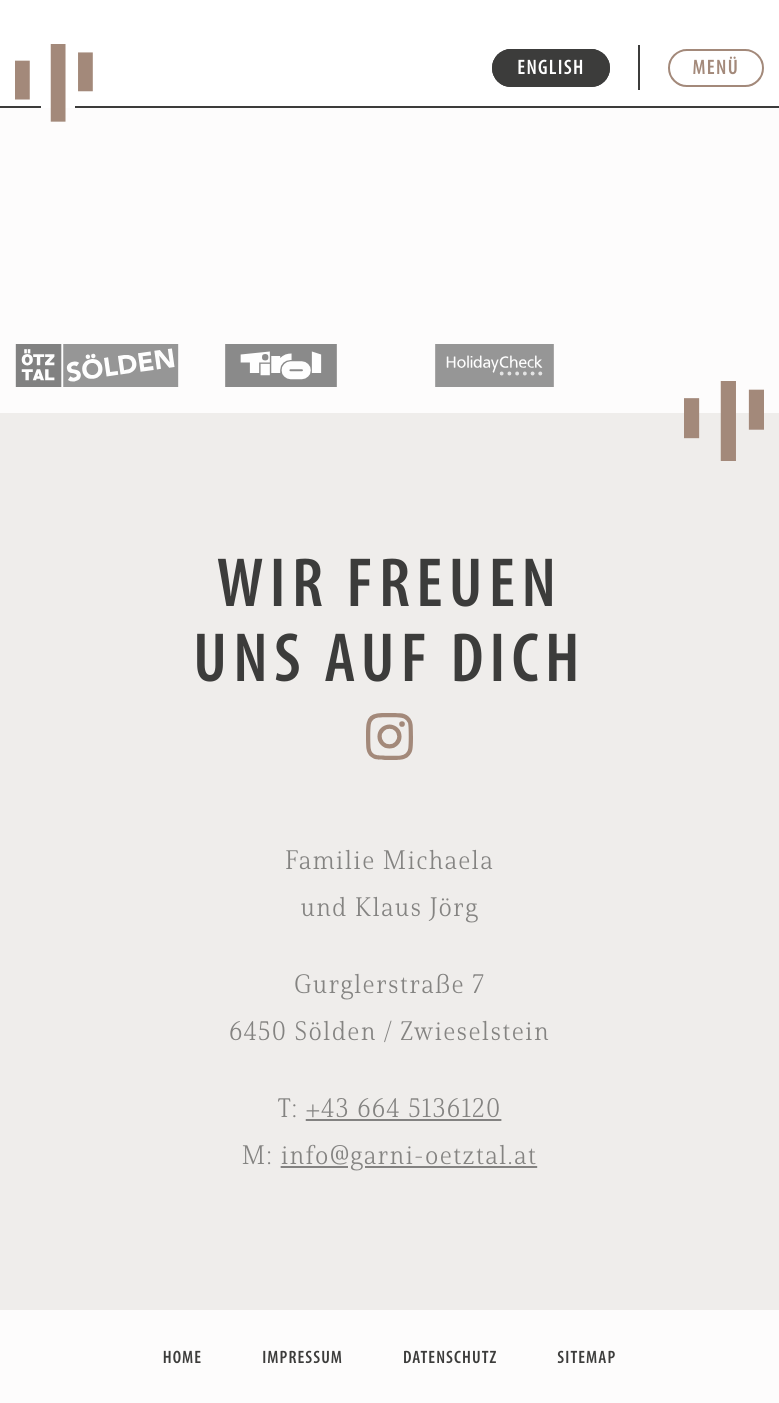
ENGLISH (550, 67)
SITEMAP (586, 1356)
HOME (182, 1356)
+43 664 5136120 (404, 1108)
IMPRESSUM (302, 1356)
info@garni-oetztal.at (409, 1155)
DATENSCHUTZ (450, 1356)
